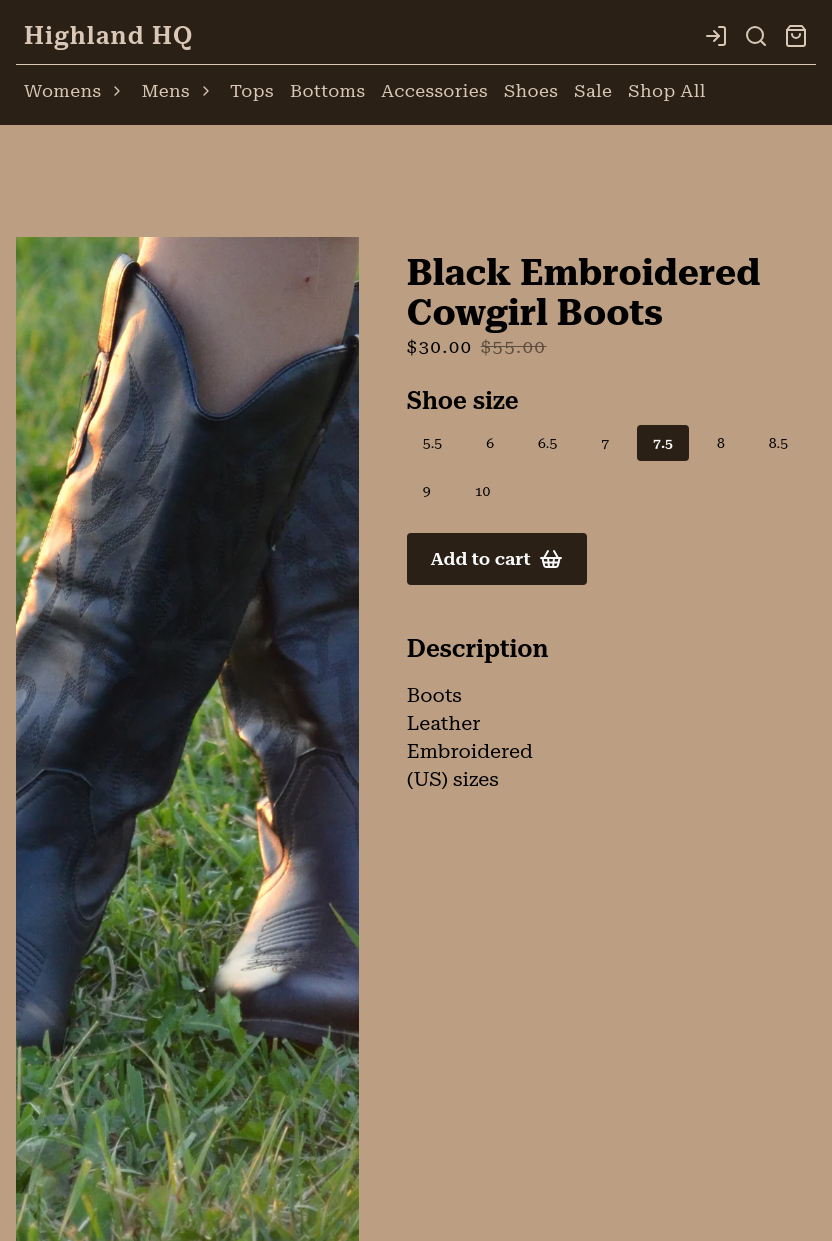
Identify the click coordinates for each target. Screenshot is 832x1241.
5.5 (432, 443)
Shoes (531, 90)
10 (483, 491)
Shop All (666, 90)
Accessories (434, 90)
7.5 (663, 443)
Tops (252, 90)
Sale (593, 90)
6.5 (547, 443)
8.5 (778, 443)
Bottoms (327, 90)
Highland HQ (108, 36)
